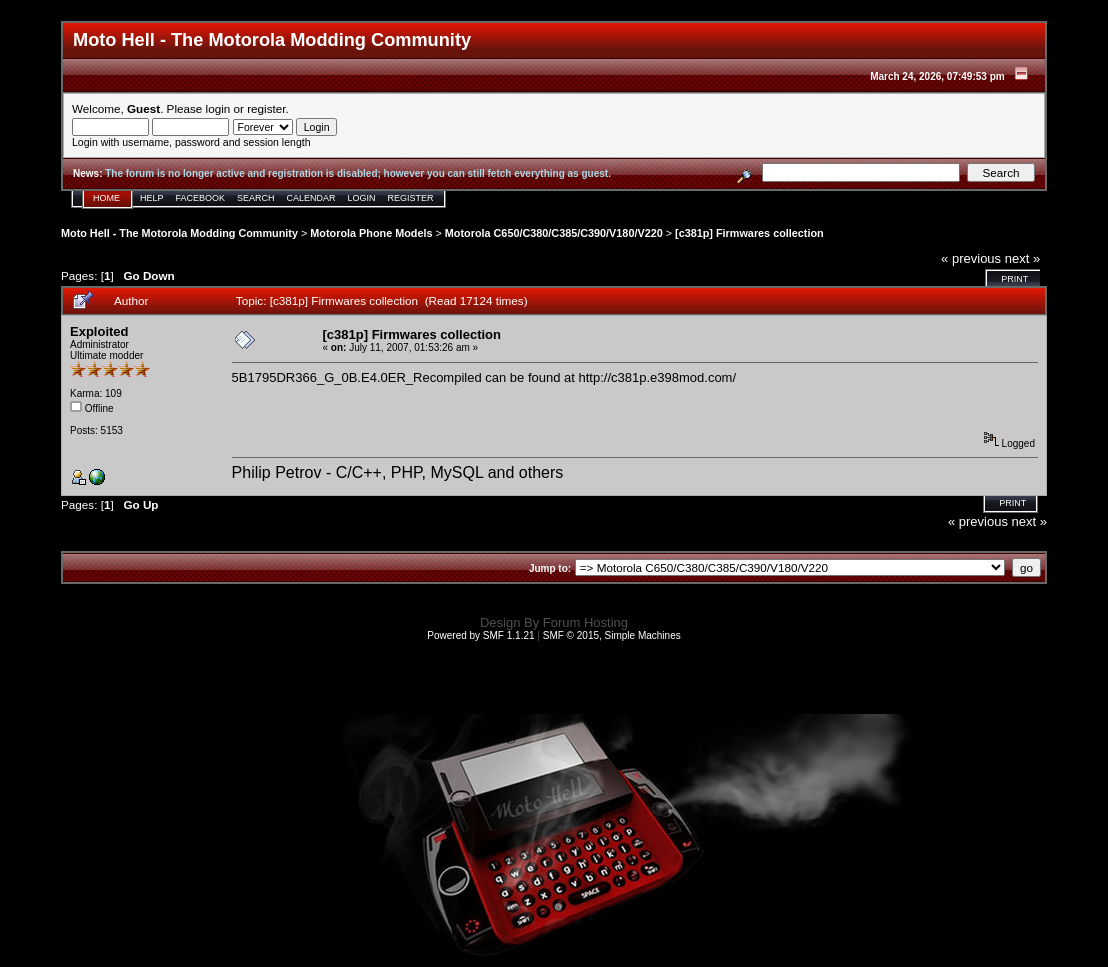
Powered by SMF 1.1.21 (480, 635)
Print (1014, 279)
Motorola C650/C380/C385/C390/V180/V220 (554, 233)
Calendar (311, 198)
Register (411, 198)
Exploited (99, 331)
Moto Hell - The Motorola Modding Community (179, 233)
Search (256, 198)
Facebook (201, 198)
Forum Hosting (585, 622)
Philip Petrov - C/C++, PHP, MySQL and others (398, 472)
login (218, 108)
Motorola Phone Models (371, 233)
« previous (971, 258)
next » (1022, 258)
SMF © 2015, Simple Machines (612, 635)
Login (362, 198)
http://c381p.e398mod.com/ (658, 377)
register (266, 108)
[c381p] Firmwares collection (749, 233)
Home (106, 198)
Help (152, 198)
